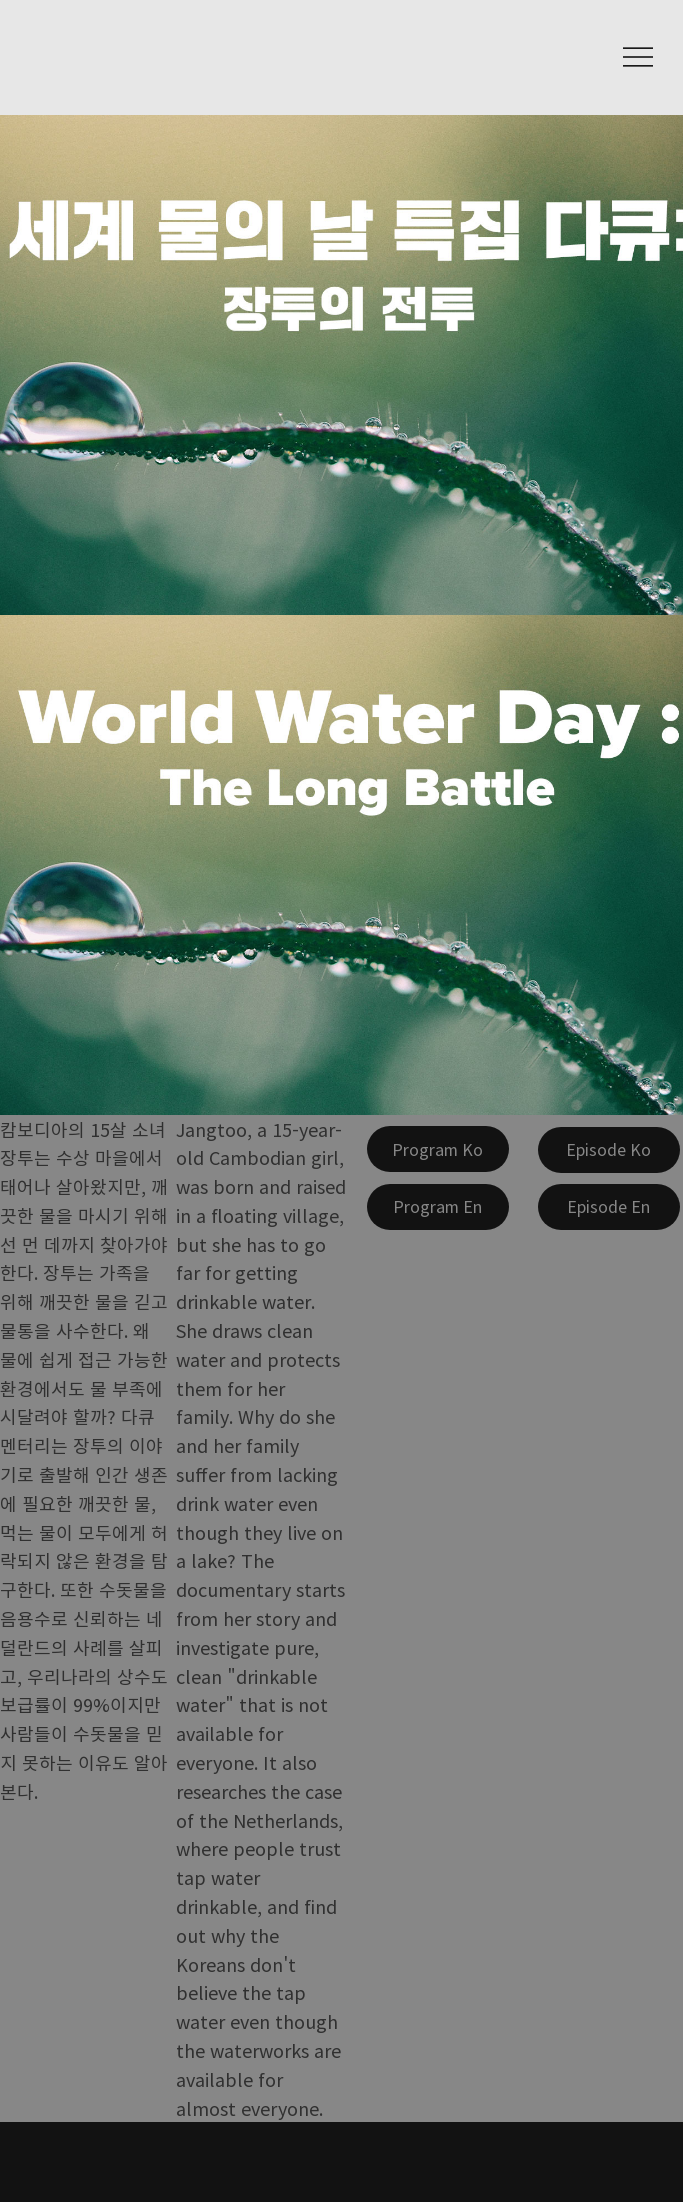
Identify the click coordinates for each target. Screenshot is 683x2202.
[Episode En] (609, 1207)
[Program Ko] (438, 1149)
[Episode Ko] (609, 1150)
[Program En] (438, 1207)
